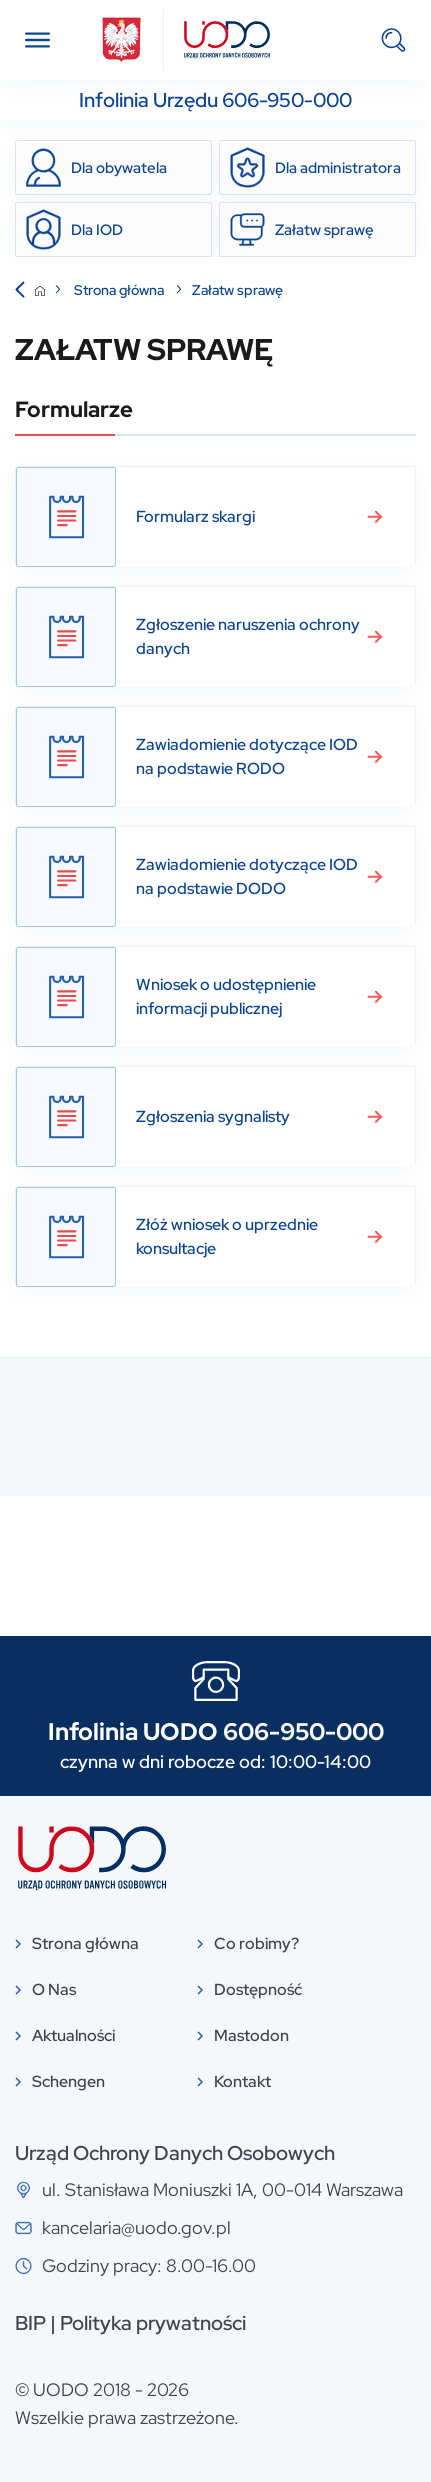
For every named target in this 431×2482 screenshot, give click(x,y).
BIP (30, 2323)
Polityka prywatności (153, 2323)
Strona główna (120, 290)
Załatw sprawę (237, 290)
